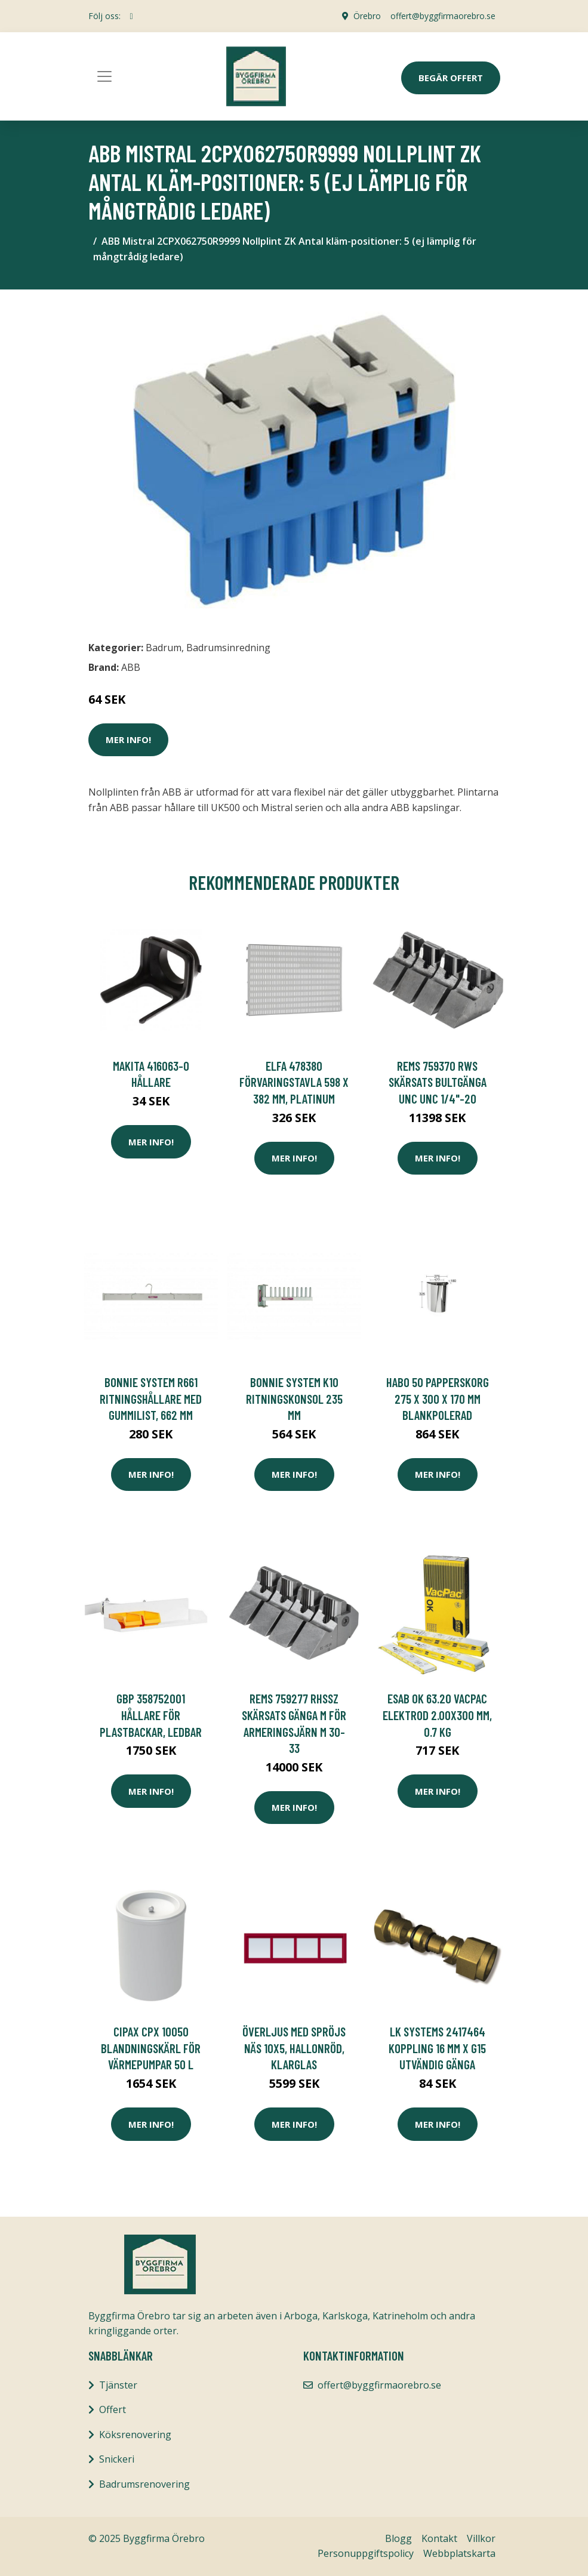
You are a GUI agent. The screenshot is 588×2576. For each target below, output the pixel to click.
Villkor (481, 2538)
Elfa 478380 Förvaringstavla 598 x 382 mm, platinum (294, 1082)
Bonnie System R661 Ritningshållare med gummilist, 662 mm (151, 1398)
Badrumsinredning (228, 647)
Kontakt (439, 2538)
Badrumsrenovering (144, 2484)
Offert (112, 2409)
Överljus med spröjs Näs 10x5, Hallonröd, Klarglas (294, 2048)
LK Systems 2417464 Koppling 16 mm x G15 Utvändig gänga (437, 2048)
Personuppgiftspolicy (366, 2553)
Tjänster (118, 2385)
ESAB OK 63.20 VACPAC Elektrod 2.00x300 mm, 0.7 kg (437, 1715)
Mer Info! (128, 739)
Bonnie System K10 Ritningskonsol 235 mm (294, 1398)
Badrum (163, 647)
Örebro (367, 15)
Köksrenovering (135, 2434)
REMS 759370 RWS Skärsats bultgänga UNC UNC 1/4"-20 (438, 1082)
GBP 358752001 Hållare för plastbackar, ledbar (151, 1715)
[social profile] (131, 16)
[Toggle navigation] (104, 76)
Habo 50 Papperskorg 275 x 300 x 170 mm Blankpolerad (437, 1398)
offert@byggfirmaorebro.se (442, 15)
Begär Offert (450, 78)
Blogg (398, 2538)
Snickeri (116, 2459)
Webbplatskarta (459, 2553)
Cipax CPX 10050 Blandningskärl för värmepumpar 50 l (151, 2048)
